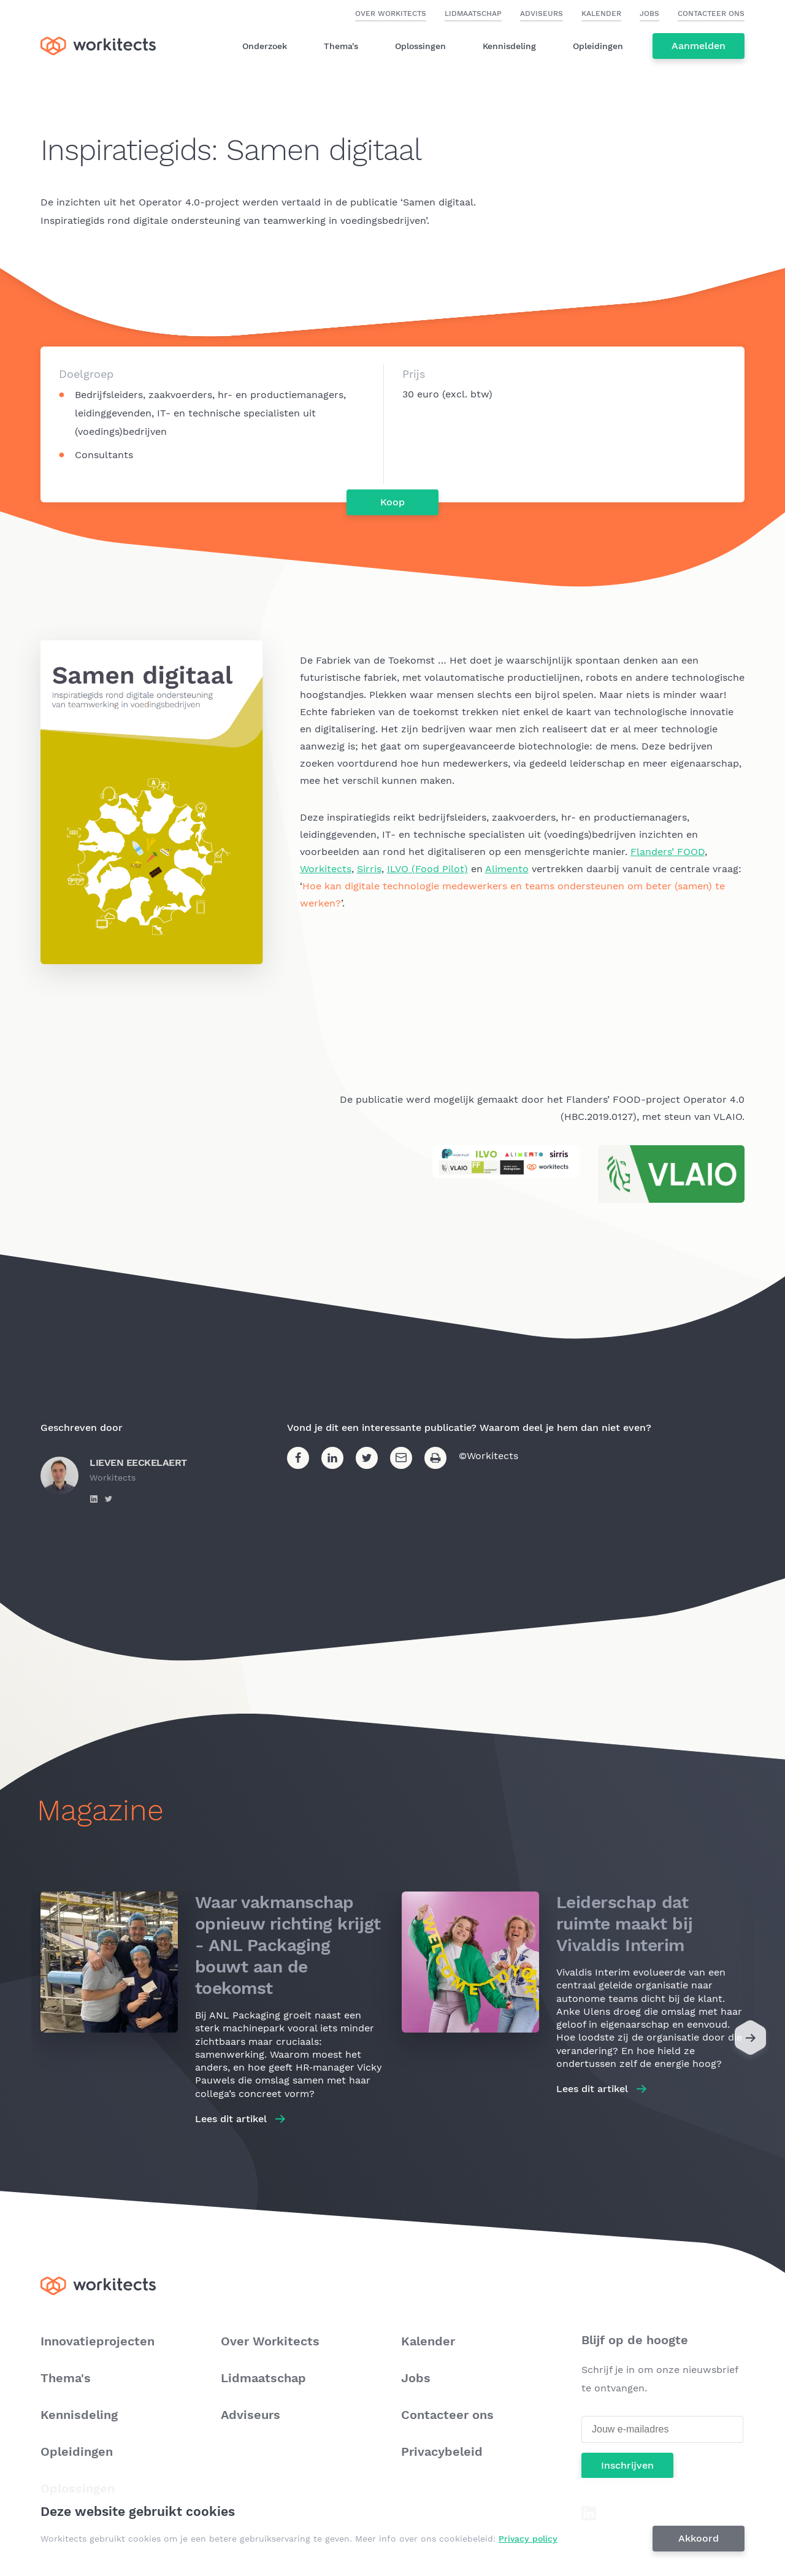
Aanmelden (699, 46)
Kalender (601, 13)
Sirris (369, 869)
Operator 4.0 (169, 202)
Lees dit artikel (231, 2119)
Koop (392, 502)
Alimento (507, 869)
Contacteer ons (711, 13)
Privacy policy (528, 2538)
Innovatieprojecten (97, 2341)
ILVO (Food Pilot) (427, 869)
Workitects (325, 869)
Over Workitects (390, 13)
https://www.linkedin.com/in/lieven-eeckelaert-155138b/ (94, 1499)
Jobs (649, 13)
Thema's (341, 46)
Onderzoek (264, 46)
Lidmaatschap (473, 13)
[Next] (750, 2040)
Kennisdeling (509, 46)
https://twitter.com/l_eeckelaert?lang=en (108, 1499)
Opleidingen (598, 46)
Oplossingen (420, 46)
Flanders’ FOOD (667, 851)
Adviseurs (541, 13)
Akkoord (698, 2538)
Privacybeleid (442, 2451)
